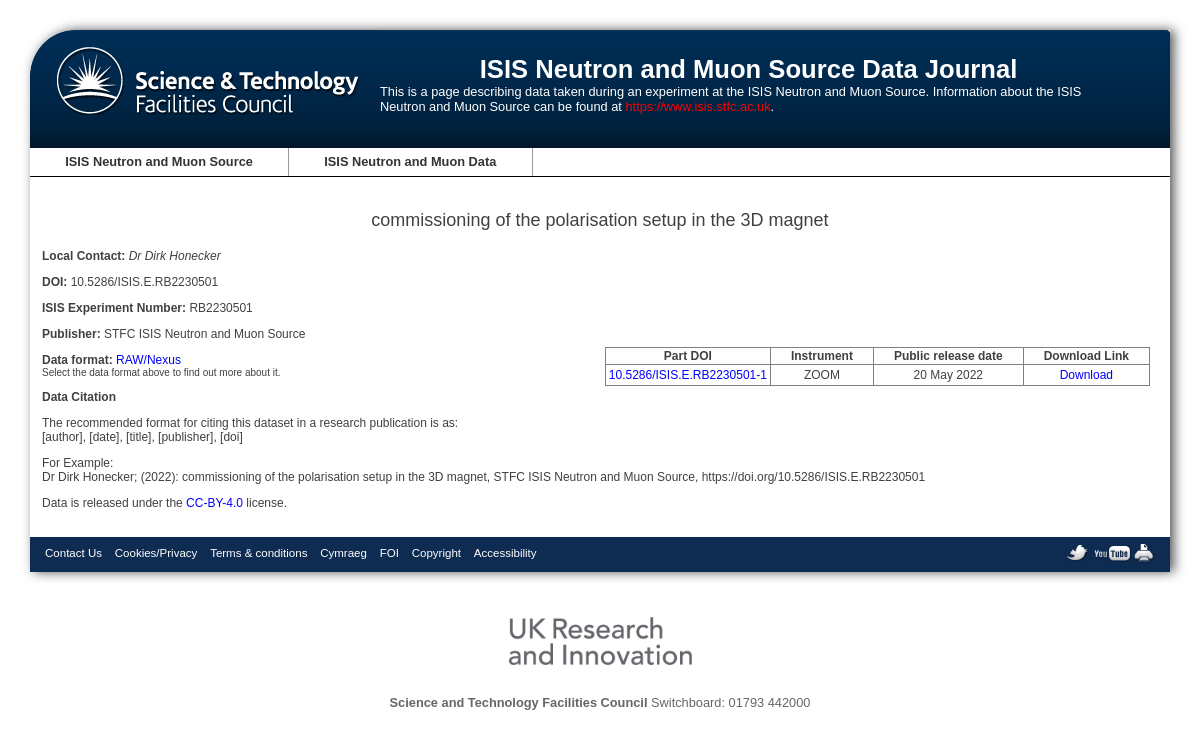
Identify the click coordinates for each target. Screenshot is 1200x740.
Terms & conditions (258, 553)
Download (1086, 375)
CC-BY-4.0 (214, 503)
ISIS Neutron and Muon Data (410, 161)
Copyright (436, 553)
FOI (389, 553)
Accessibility (505, 553)
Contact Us (73, 553)
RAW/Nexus (148, 360)
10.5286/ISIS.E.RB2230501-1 (688, 375)
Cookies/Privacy (156, 553)
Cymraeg (343, 553)
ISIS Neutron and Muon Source (159, 161)
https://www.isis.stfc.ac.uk (697, 106)
